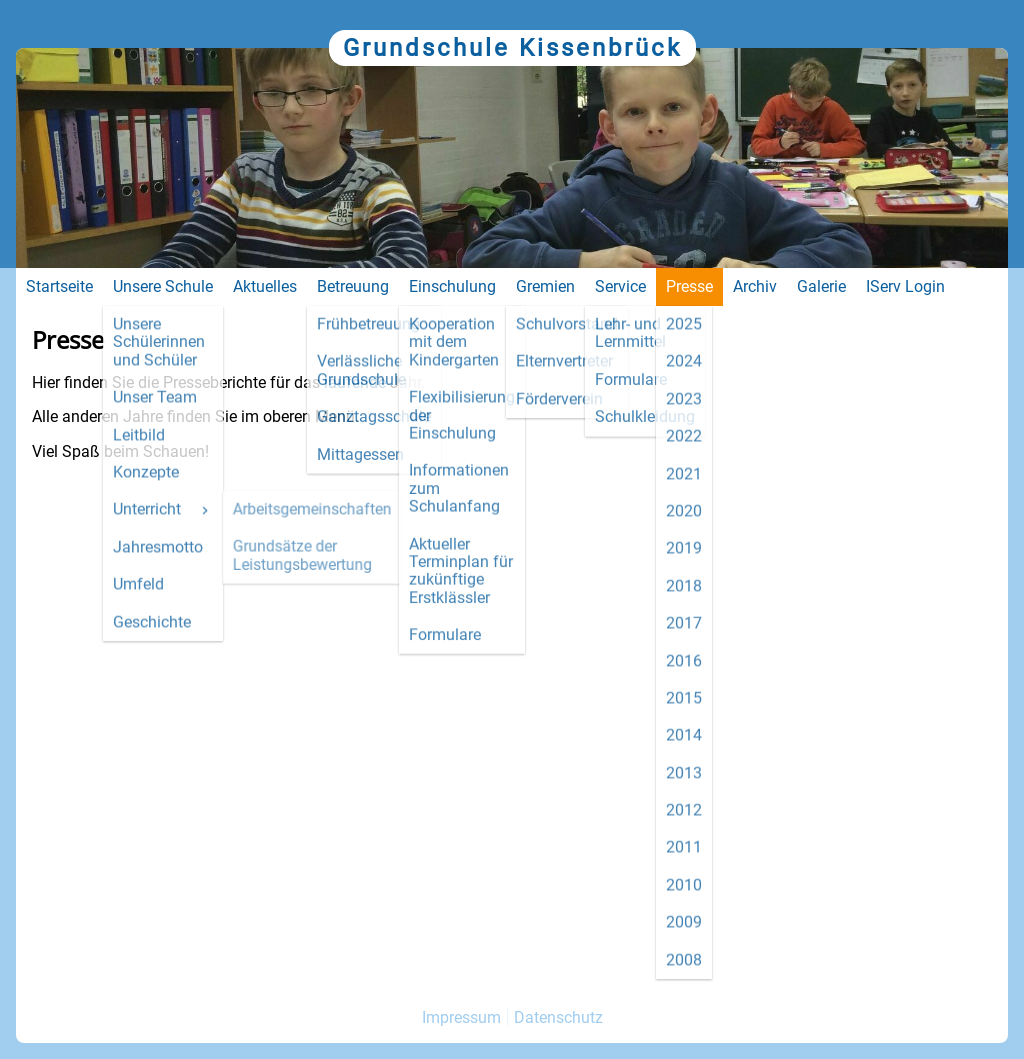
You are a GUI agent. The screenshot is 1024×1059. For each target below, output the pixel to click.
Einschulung (452, 286)
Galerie (821, 286)
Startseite (59, 286)
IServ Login (905, 286)
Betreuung (353, 286)
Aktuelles (265, 286)
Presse (689, 286)
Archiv (755, 286)
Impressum (461, 1017)
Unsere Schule (163, 286)
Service (620, 286)
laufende (355, 382)
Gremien (545, 286)
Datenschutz (558, 1017)
